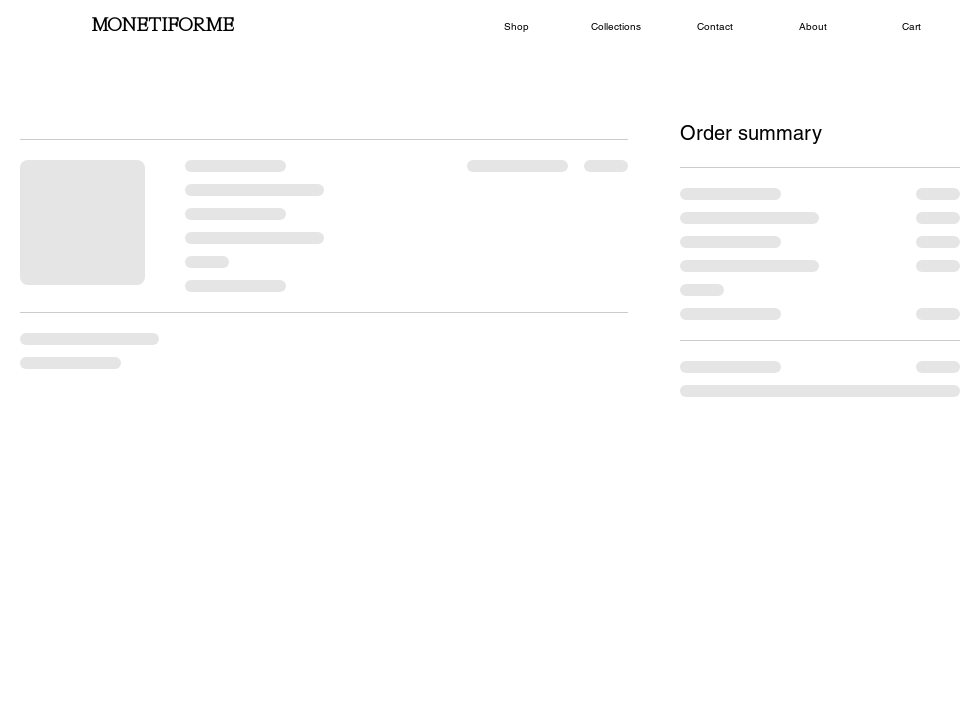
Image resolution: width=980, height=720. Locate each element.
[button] (516, 27)
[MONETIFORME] (162, 27)
